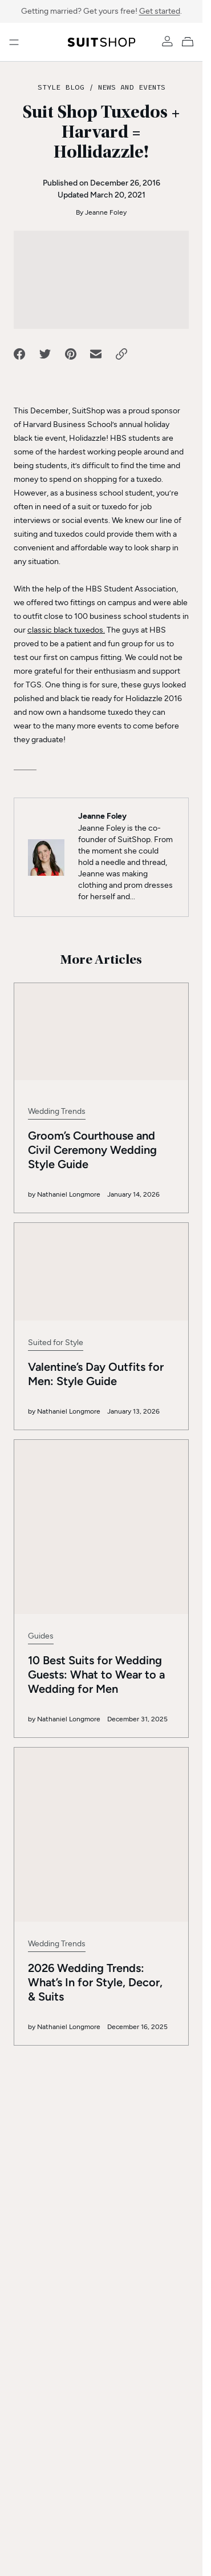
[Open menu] (14, 42)
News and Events (131, 87)
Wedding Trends (57, 1111)
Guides (41, 1559)
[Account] (167, 41)
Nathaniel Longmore (68, 1194)
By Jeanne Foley (101, 212)
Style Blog (61, 87)
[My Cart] (189, 41)
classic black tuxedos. (66, 630)
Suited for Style (55, 1342)
